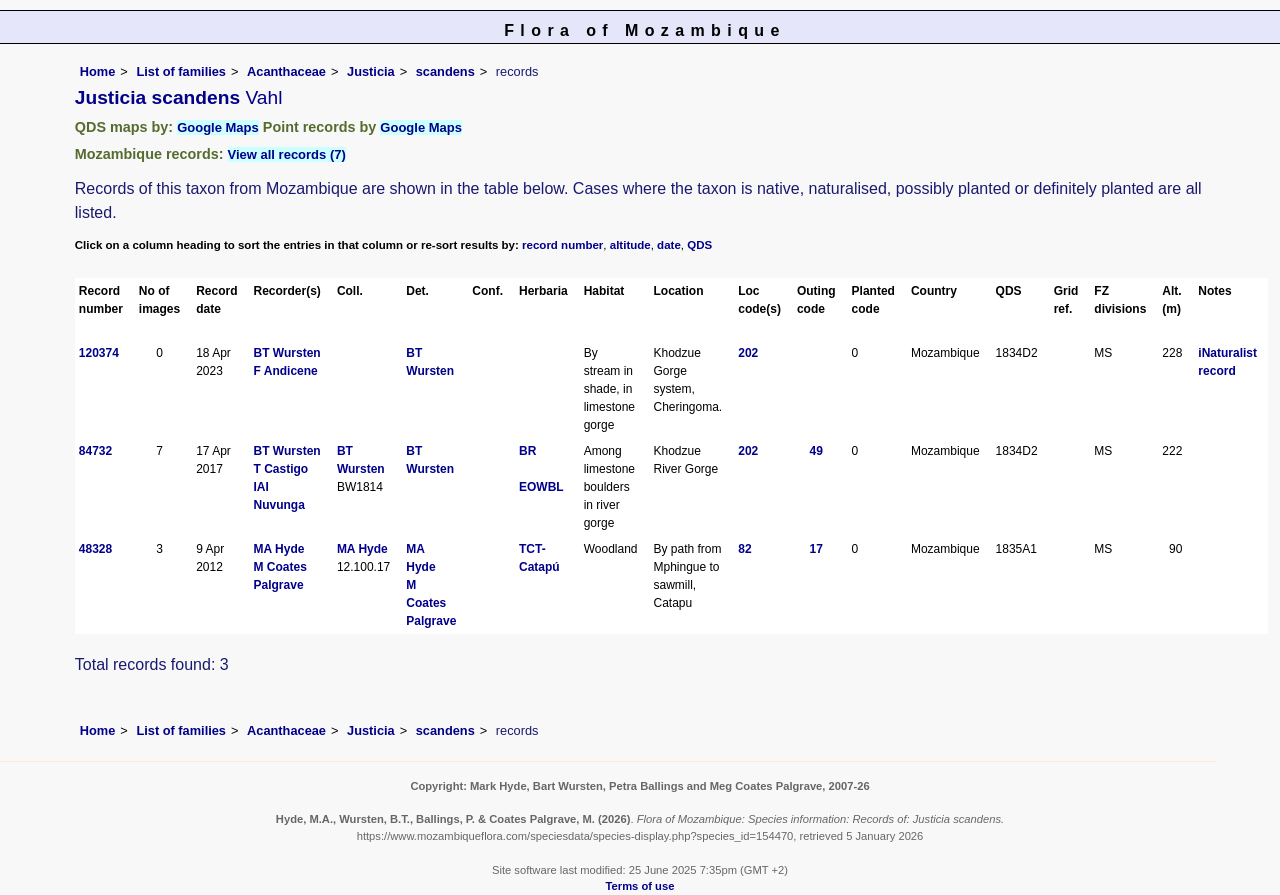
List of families (181, 71)
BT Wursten (287, 353)
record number (562, 245)
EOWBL (541, 487)
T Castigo (281, 469)
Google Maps (218, 127)
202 (748, 353)
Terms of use (640, 886)
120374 (99, 353)
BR (527, 451)
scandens (445, 71)
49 (816, 451)
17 (816, 549)
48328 (95, 549)
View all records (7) (287, 154)
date (669, 245)
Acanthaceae (286, 71)
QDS (699, 245)
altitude (630, 245)
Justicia (371, 71)
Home (98, 71)
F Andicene (286, 371)
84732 (95, 451)
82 (744, 549)
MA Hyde (279, 549)
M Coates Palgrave (431, 603)
